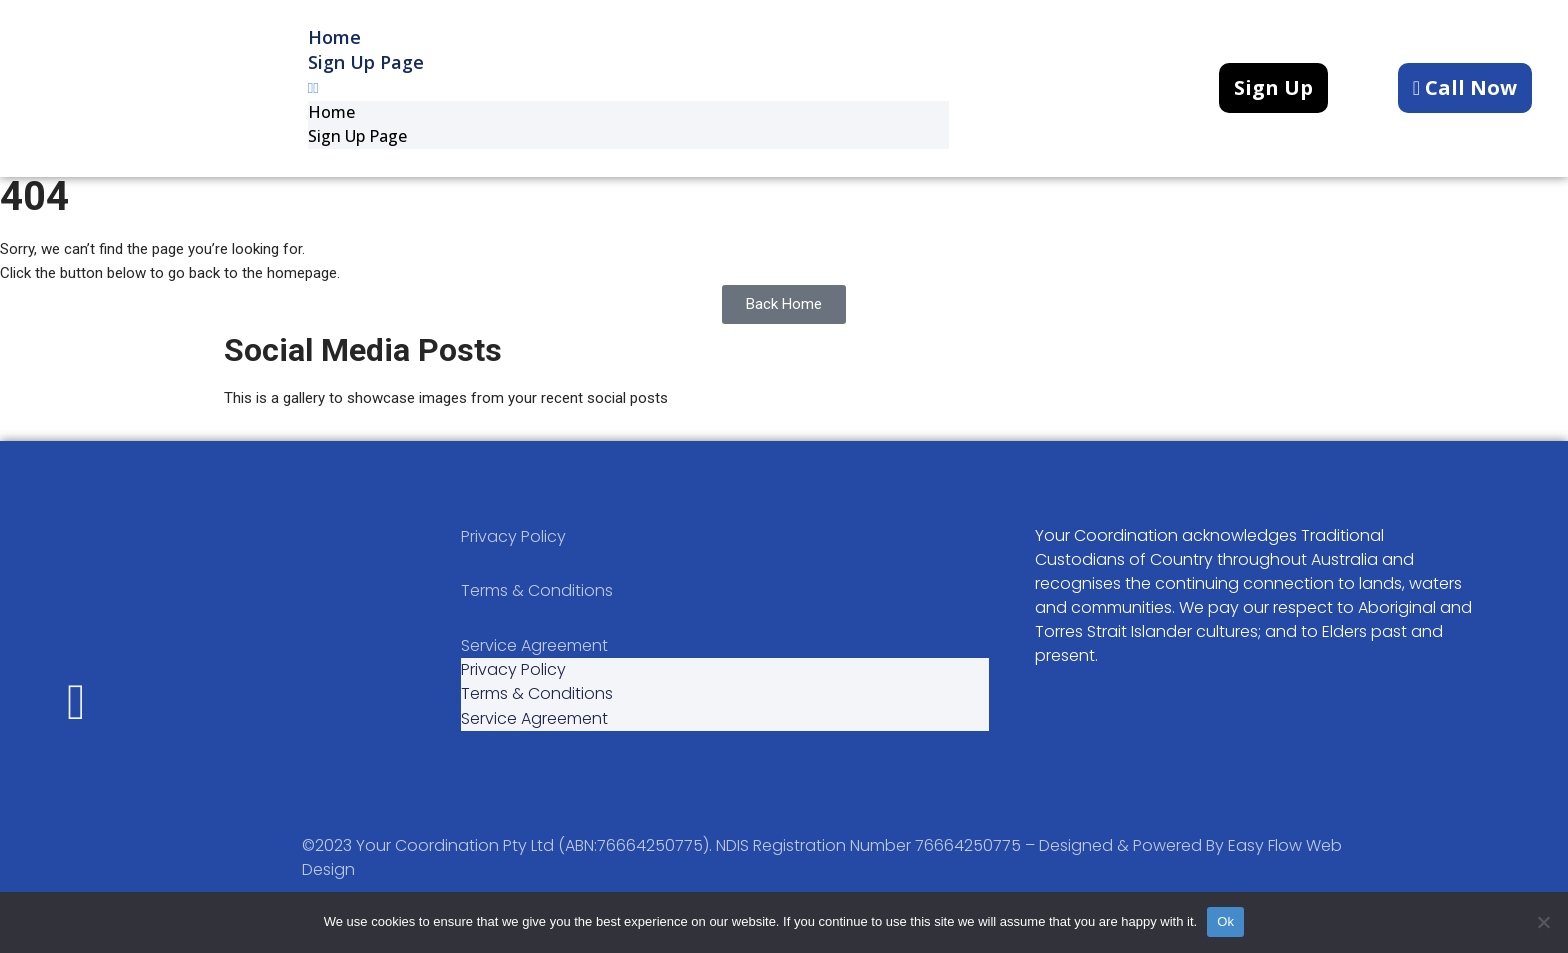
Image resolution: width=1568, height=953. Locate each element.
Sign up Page (366, 60)
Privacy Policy (513, 547)
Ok (1225, 921)
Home (331, 115)
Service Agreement (534, 661)
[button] (628, 88)
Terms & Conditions (537, 604)
